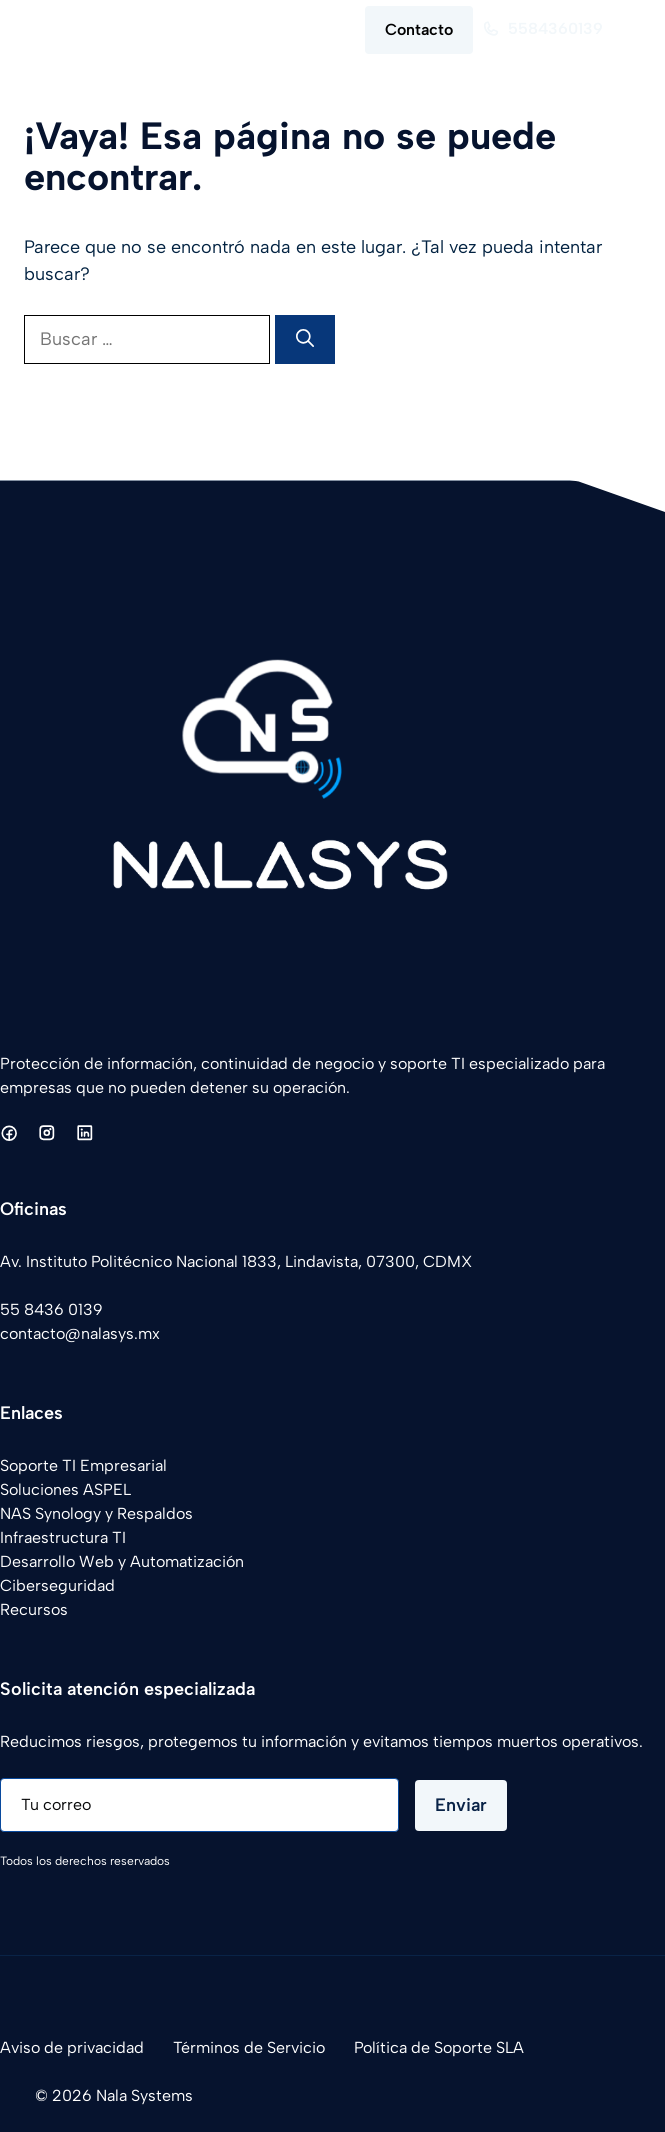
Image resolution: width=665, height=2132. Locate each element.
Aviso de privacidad (72, 2047)
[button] (272, 30)
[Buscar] (305, 339)
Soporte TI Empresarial (83, 1465)
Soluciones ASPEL (65, 1489)
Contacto (419, 29)
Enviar (461, 1805)
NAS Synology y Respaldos (96, 1513)
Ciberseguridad (57, 1585)
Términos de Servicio (249, 2047)
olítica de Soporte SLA (443, 2047)
